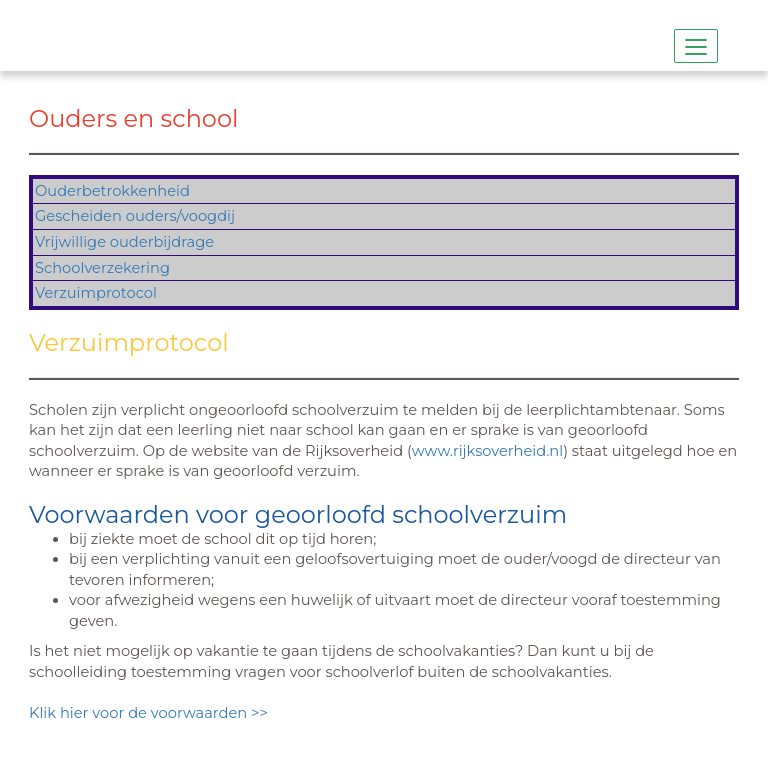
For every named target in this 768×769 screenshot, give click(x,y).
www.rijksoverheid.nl (487, 451)
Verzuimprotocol (96, 293)
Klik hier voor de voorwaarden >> (150, 713)
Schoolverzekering (102, 268)
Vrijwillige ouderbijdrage (124, 242)
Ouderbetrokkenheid (112, 191)
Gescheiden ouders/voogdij (135, 216)
